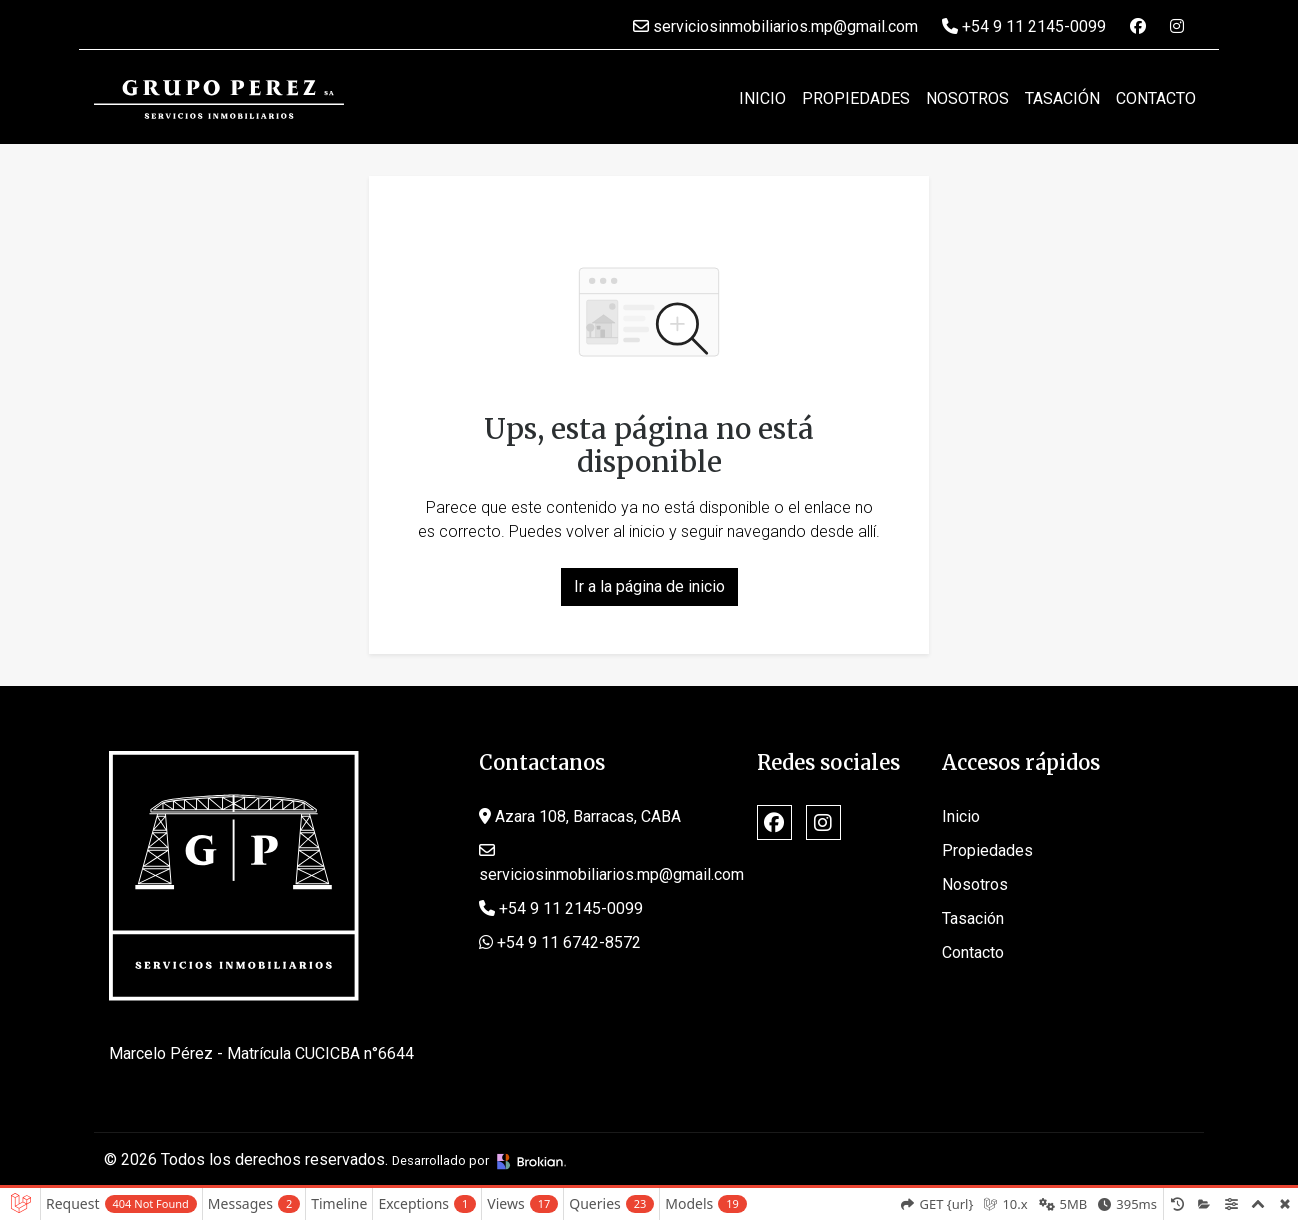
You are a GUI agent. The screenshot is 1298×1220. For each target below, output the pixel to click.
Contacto (1156, 98)
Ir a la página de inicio (649, 586)
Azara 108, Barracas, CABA (580, 816)
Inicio (762, 98)
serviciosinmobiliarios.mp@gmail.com (775, 26)
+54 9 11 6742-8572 (560, 942)
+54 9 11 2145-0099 (1024, 26)
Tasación (1062, 98)
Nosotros (967, 98)
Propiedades (856, 98)
